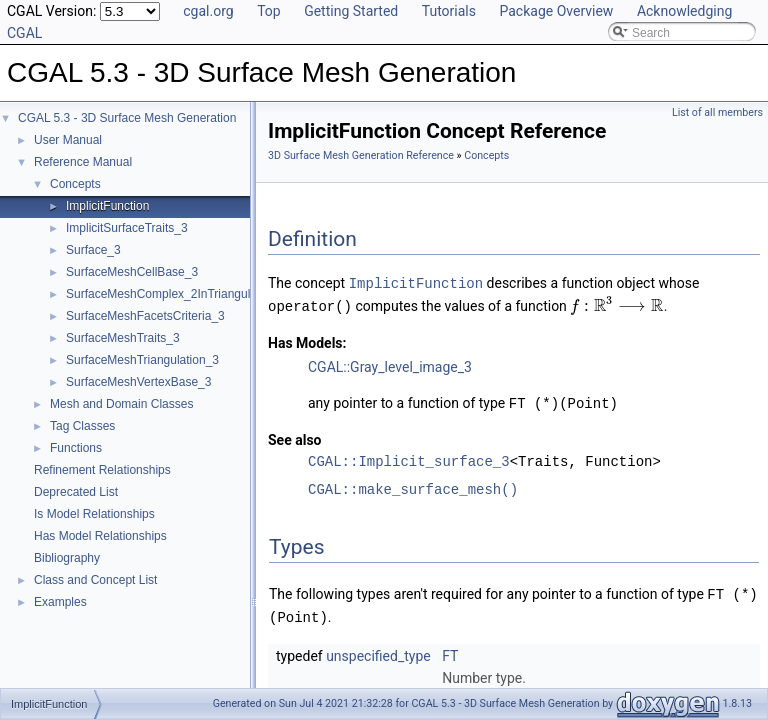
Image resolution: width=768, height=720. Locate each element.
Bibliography (67, 558)
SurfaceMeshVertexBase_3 (138, 382)
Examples (60, 602)
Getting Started (351, 11)
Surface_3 (93, 250)
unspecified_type (378, 651)
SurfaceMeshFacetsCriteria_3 (145, 316)
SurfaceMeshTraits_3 (123, 338)
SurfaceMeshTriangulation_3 (142, 360)
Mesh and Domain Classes (121, 404)
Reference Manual (83, 162)
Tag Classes (82, 426)
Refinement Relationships (102, 470)
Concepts (75, 184)
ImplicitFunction (107, 206)
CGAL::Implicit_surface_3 (409, 458)
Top (269, 11)
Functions (76, 448)
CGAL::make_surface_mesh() (413, 486)
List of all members (717, 112)
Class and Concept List (95, 580)
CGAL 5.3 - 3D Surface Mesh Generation (127, 118)
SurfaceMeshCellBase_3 (132, 272)
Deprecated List (76, 492)
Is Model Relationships (94, 514)
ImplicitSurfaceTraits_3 (127, 228)
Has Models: (307, 341)
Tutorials (449, 11)
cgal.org (208, 11)
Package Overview (556, 11)
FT (450, 651)
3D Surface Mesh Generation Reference (361, 155)
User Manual (68, 140)
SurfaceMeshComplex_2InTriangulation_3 (178, 294)
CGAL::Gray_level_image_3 (390, 365)
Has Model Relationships (100, 536)
